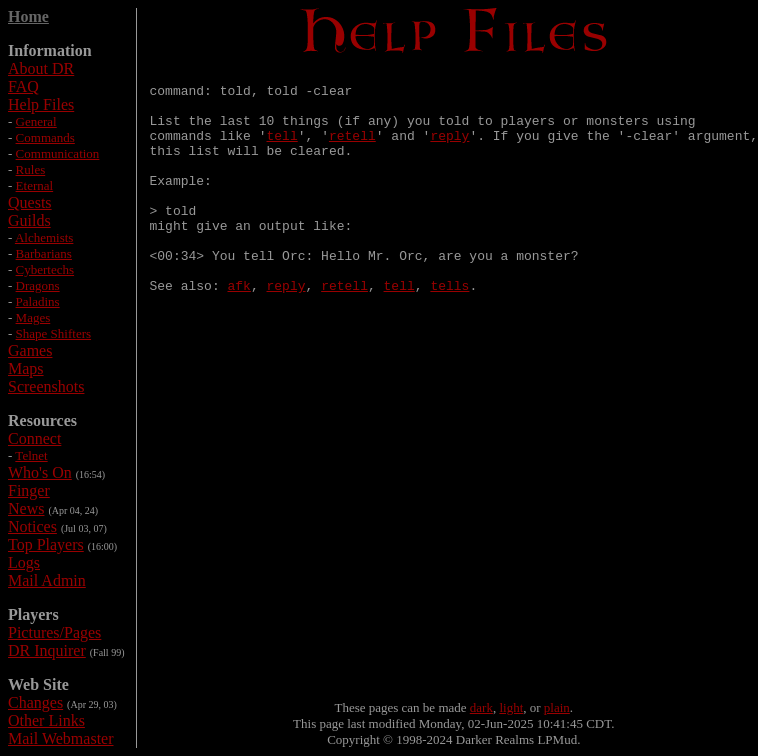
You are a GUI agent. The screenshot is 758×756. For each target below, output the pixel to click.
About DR (41, 68)
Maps (26, 368)
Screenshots (46, 386)
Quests (30, 202)
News (26, 508)
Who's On (40, 472)
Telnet (31, 455)
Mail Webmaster (61, 738)
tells (449, 330)
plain (557, 707)
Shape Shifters (53, 333)
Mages (33, 317)
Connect (34, 438)
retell (352, 150)
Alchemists (44, 237)
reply (449, 150)
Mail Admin (47, 580)
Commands (45, 137)
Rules (31, 169)
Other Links (46, 720)
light (511, 707)
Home (28, 16)
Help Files (41, 104)
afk (239, 330)
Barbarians (44, 253)
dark (481, 707)
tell (282, 150)
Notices (32, 526)
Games (30, 350)
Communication (58, 153)
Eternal (35, 185)
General (36, 121)
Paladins (38, 301)
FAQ (23, 86)
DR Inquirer (47, 650)
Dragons (38, 285)
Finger (29, 490)
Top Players (46, 544)
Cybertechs (45, 269)
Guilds (29, 220)
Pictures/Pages (54, 632)
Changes (35, 702)
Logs (24, 562)
